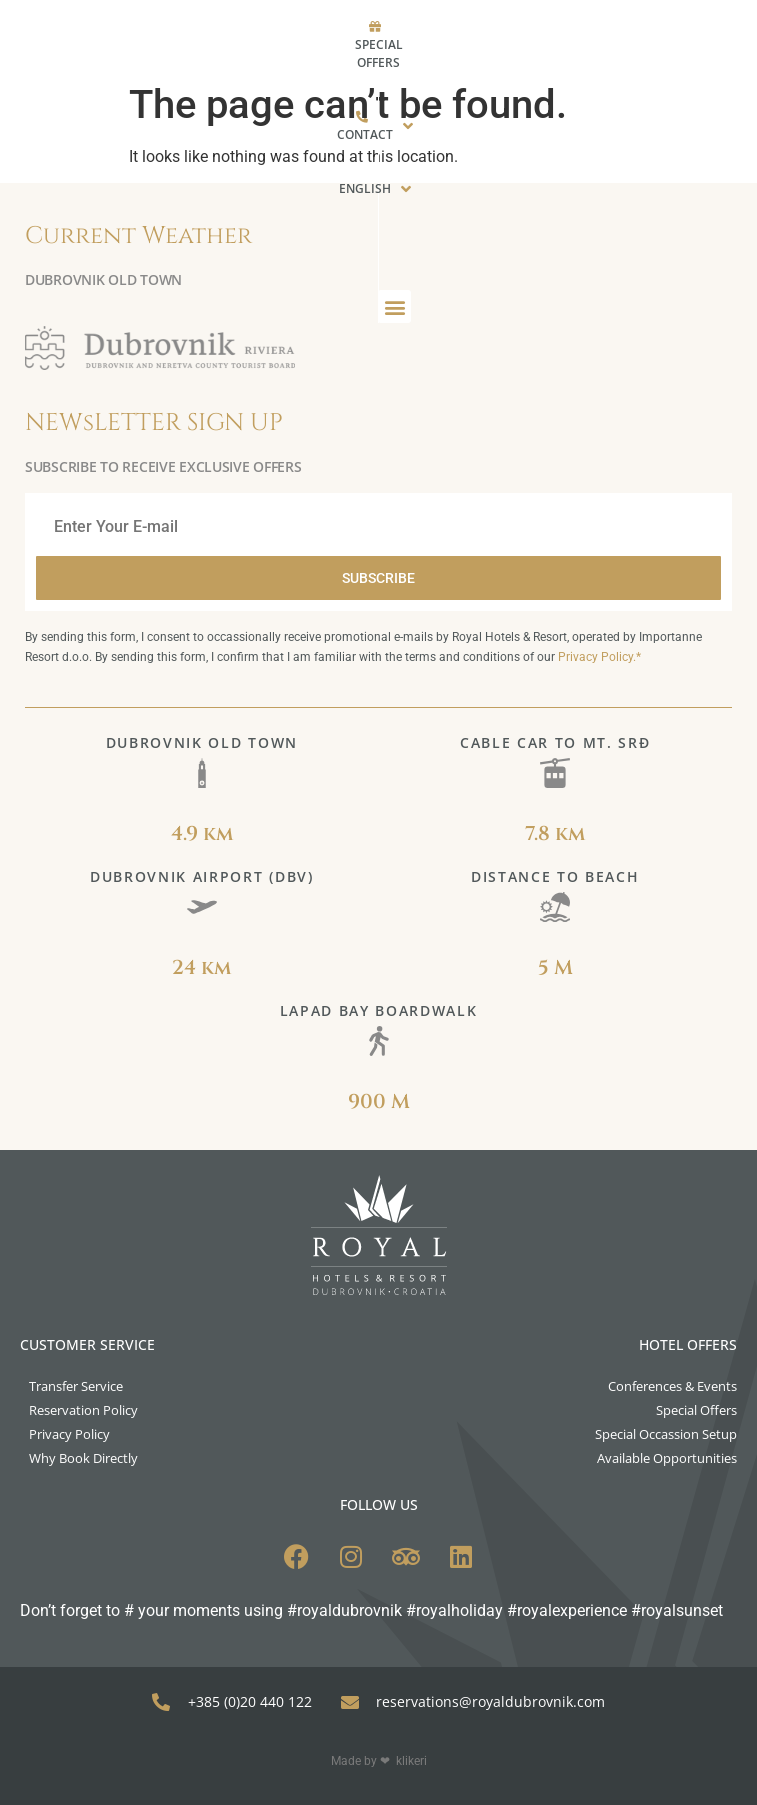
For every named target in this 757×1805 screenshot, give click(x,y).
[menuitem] (499, 27)
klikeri (411, 1761)
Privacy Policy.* (599, 657)
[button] (503, 100)
